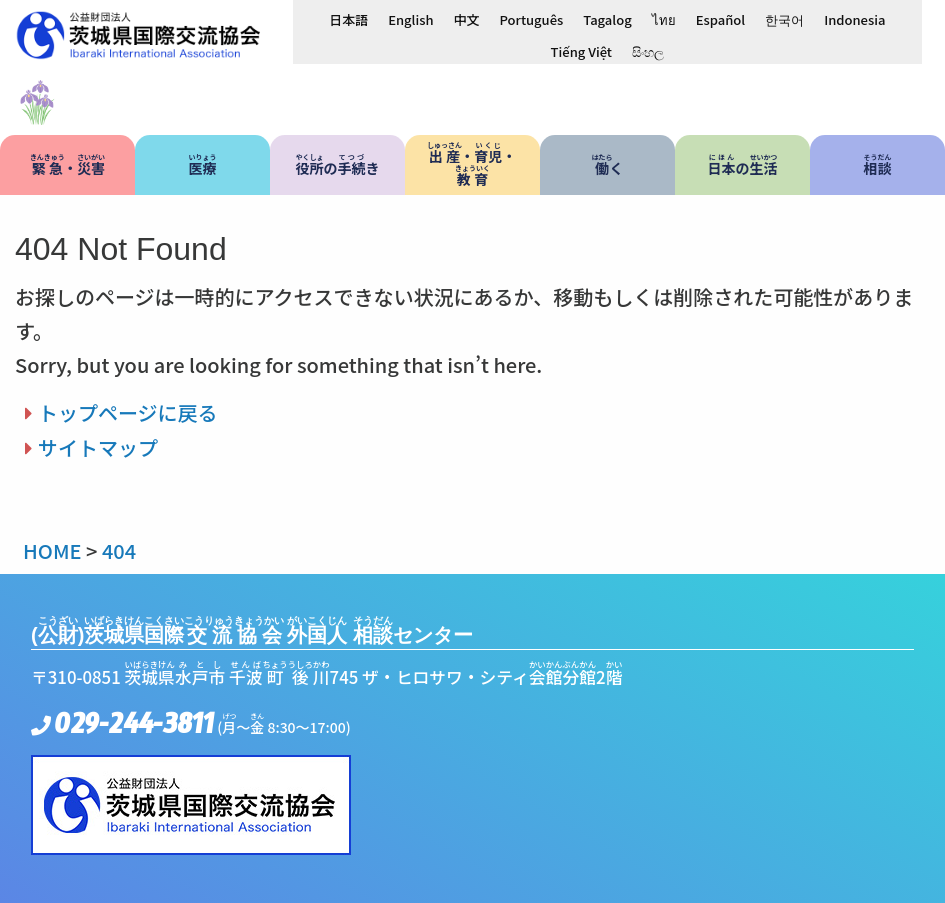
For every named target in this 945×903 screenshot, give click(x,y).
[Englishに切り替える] (410, 19)
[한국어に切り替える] (784, 19)
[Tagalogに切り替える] (607, 19)
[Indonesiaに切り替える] (854, 19)
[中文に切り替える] (467, 19)
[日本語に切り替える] (348, 19)
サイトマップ (98, 447)
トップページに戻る (128, 412)
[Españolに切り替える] (720, 19)
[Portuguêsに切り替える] (532, 19)
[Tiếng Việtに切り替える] (581, 51)
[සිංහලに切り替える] (648, 51)
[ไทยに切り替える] (664, 19)
